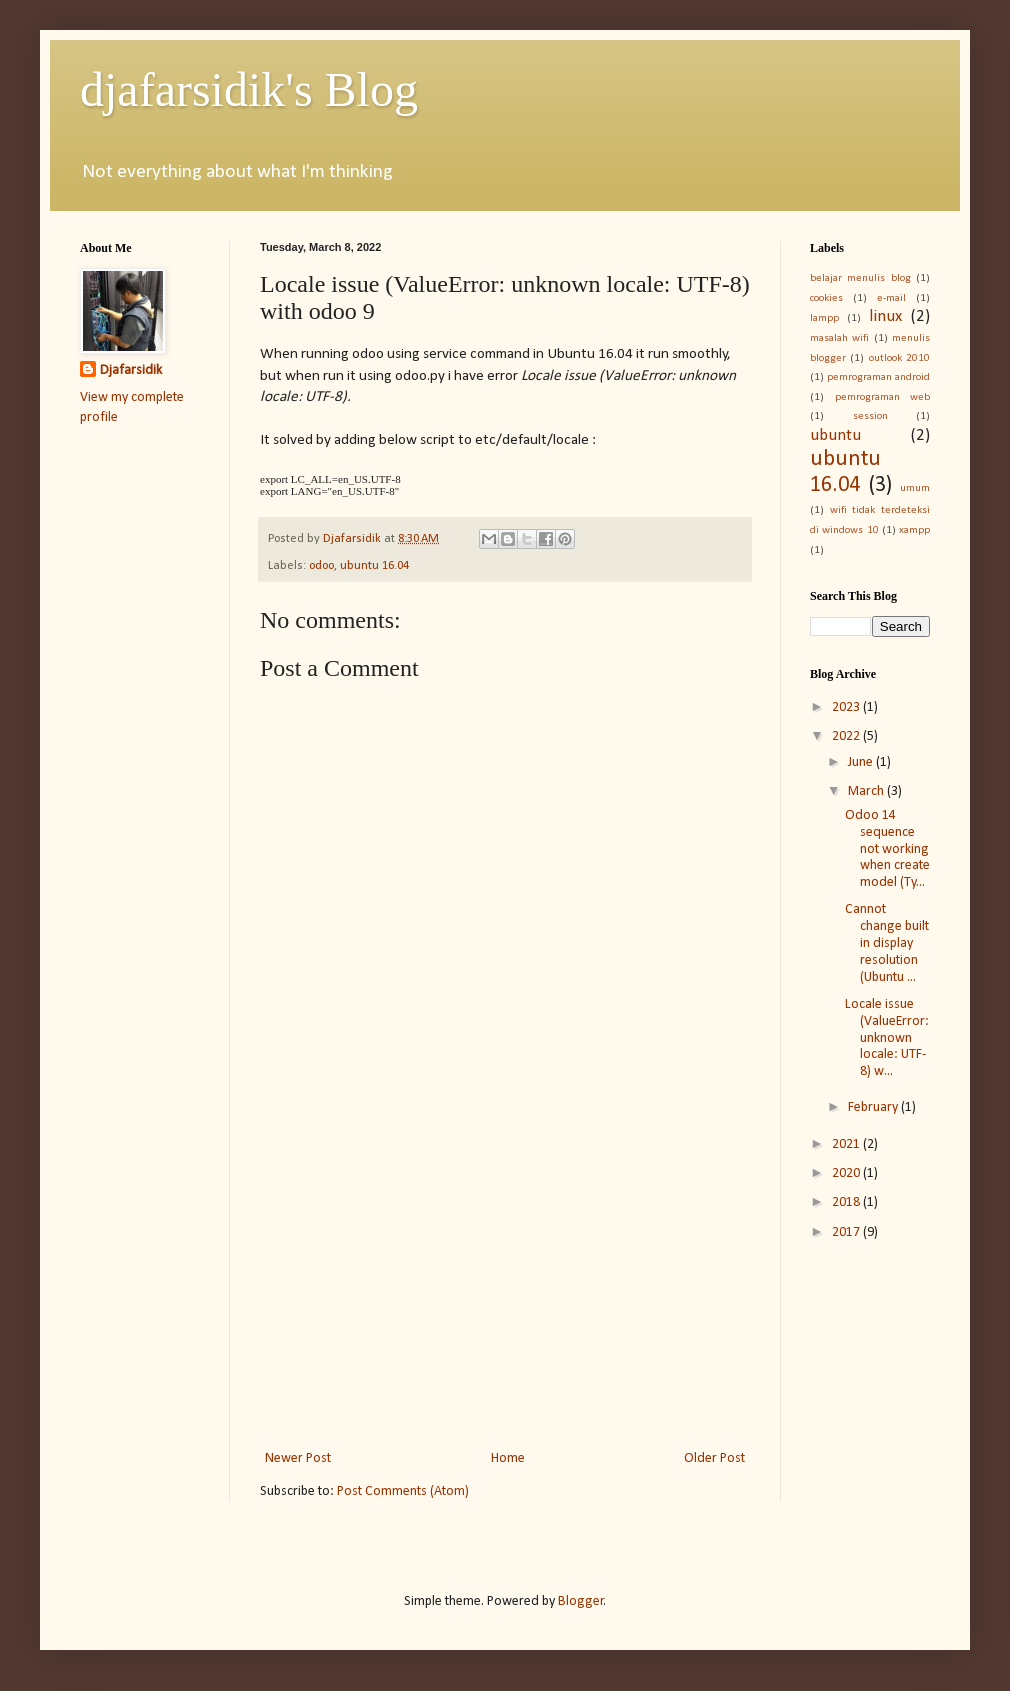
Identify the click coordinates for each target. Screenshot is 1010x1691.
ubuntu (835, 435)
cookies (826, 298)
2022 (847, 736)
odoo (321, 566)
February (874, 1107)
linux (885, 316)
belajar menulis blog (860, 278)
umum (915, 488)
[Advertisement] (505, 1281)
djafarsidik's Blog (249, 89)
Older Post (714, 1458)
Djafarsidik (131, 370)
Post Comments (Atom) (403, 1491)
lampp (824, 318)
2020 (847, 1173)
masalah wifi (839, 338)
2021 (847, 1144)
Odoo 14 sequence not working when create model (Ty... (887, 849)
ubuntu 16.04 (374, 566)
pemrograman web (883, 397)
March (867, 791)
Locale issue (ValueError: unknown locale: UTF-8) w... (887, 1038)
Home (508, 1458)
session (870, 416)
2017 (847, 1232)
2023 (847, 707)
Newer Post (298, 1458)
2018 (847, 1202)
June (862, 762)
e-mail (891, 298)
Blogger (581, 1601)
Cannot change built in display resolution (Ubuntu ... (887, 943)
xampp (914, 530)
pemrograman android (878, 377)
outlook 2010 (899, 358)
